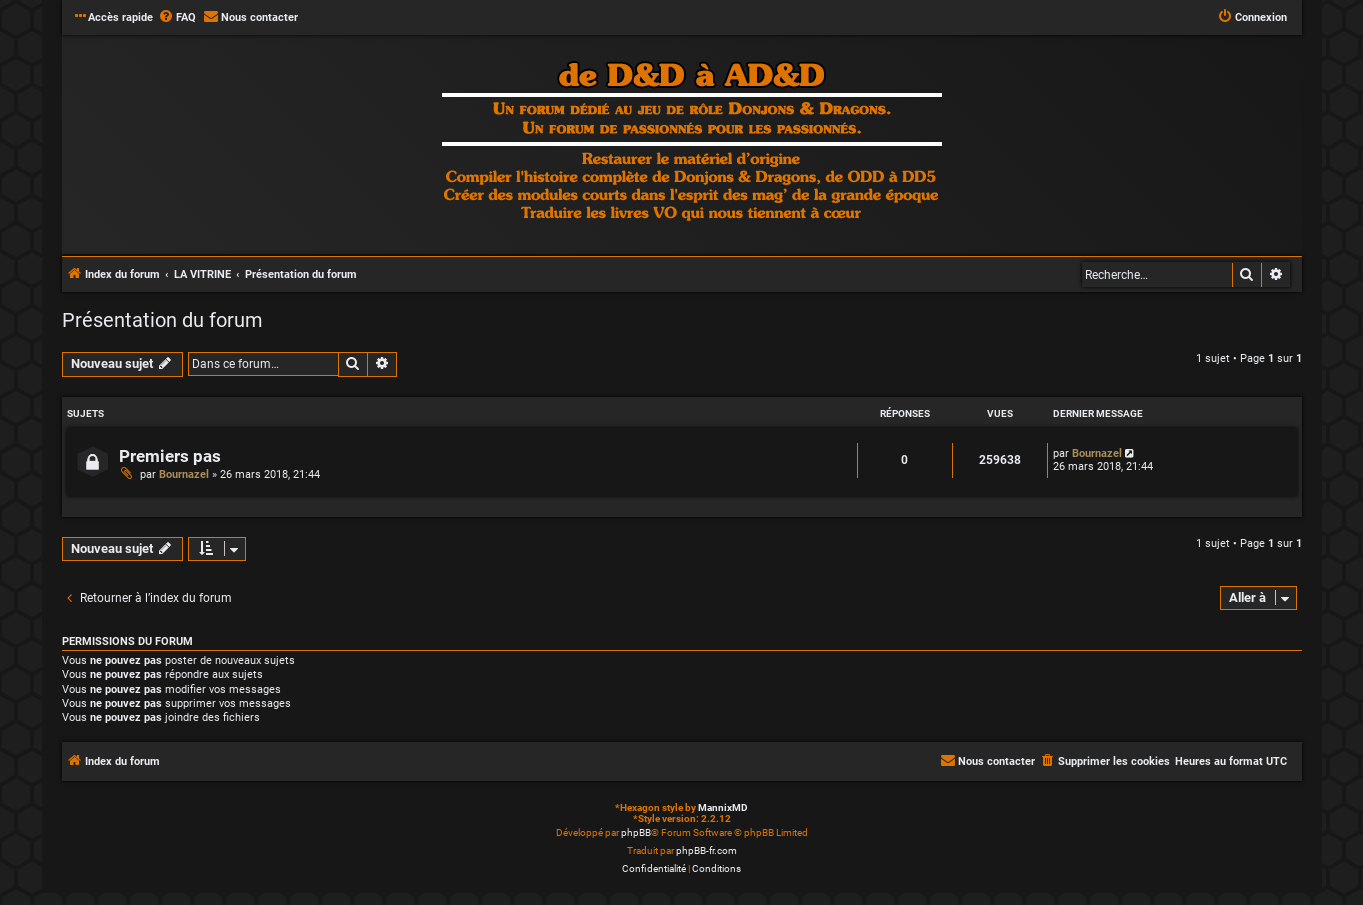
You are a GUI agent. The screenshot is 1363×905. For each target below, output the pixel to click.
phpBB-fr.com (706, 850)
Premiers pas (170, 456)
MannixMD (723, 807)
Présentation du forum (162, 320)
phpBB (636, 832)
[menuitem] (177, 18)
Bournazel (184, 474)
